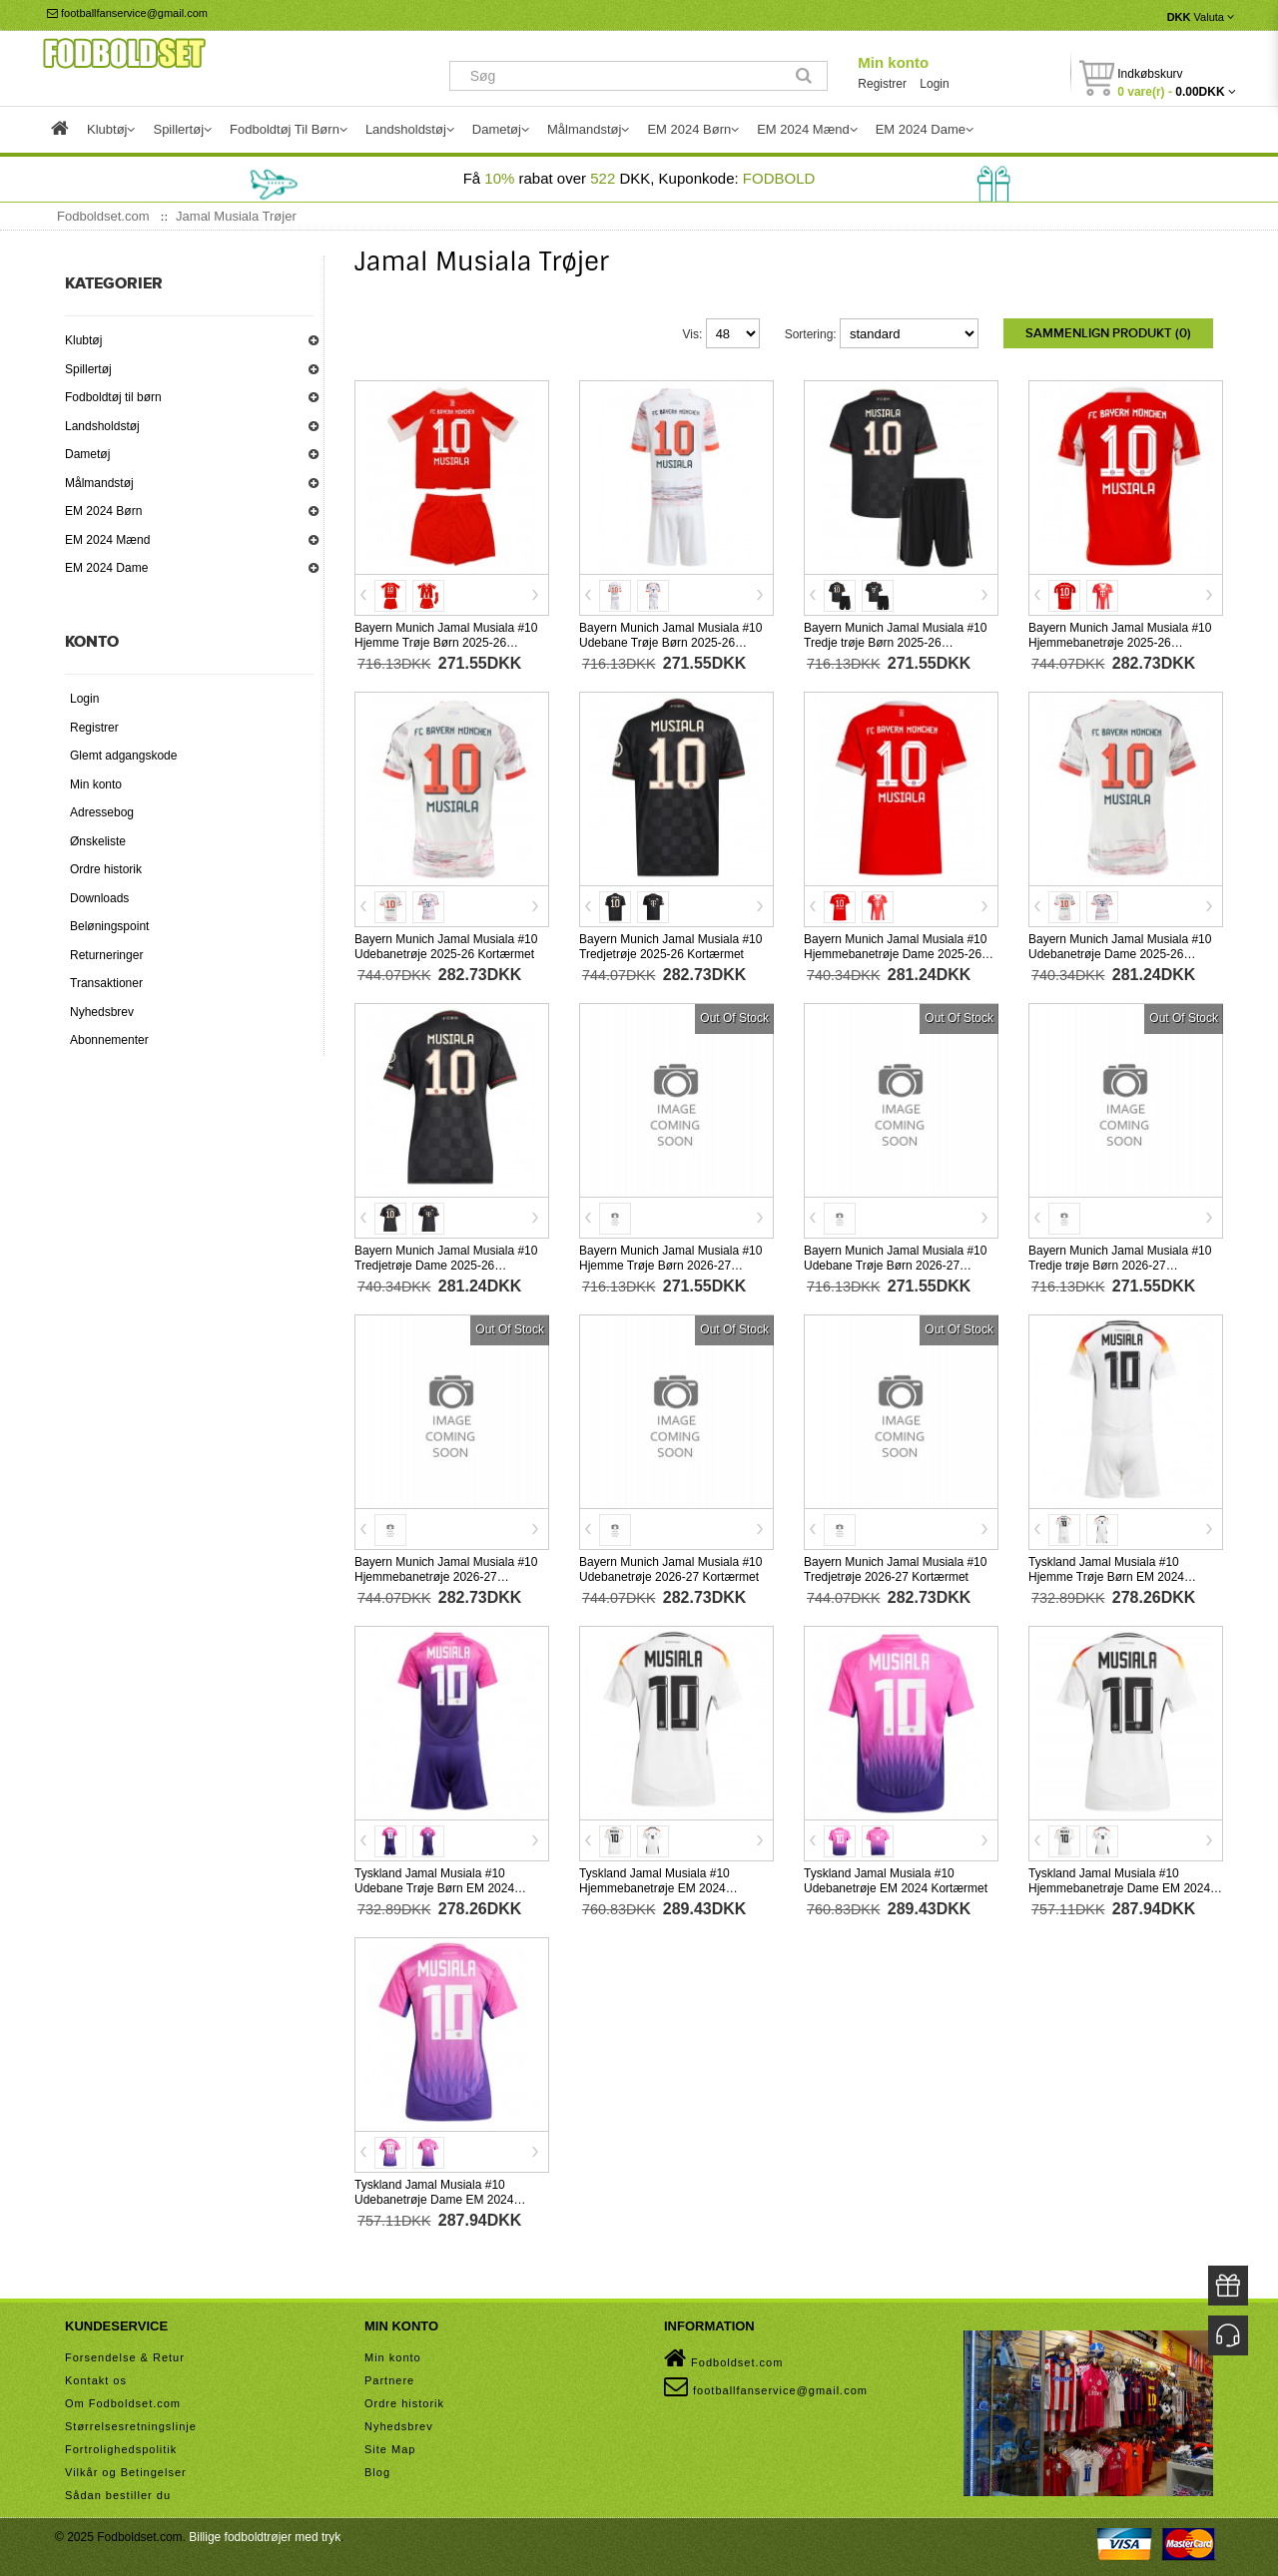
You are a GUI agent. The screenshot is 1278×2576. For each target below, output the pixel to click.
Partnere (389, 2377)
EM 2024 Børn (103, 511)
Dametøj (87, 454)
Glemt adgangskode (123, 756)
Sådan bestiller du (118, 2492)
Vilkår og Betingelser (126, 2469)
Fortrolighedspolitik (121, 2446)
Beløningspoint (109, 926)
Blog (377, 2469)
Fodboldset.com (723, 2355)
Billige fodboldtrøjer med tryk (264, 2534)
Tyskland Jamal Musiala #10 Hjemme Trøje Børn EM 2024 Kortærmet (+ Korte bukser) (1106, 1575)
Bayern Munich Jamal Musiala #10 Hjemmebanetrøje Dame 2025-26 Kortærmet (895, 952)
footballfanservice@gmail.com (127, 13)
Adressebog (102, 812)
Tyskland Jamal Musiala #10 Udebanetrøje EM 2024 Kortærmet (895, 1878)
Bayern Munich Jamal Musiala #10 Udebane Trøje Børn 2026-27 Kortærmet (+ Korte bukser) (895, 1264)
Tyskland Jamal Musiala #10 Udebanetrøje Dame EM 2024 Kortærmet (433, 2198)
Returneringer (106, 955)
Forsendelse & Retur (125, 2354)
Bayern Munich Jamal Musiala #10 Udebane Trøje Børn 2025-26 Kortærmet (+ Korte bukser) (670, 641)
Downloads (99, 898)
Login (934, 84)
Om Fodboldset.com (123, 2400)
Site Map (389, 2446)
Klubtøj (83, 340)
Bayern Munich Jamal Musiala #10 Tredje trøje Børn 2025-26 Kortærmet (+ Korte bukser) (895, 641)
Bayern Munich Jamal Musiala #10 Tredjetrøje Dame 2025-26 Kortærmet (445, 1264)
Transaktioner (106, 983)
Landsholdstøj (102, 426)
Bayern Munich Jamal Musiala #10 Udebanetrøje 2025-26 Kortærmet (445, 944)
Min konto (893, 62)
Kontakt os (96, 2377)
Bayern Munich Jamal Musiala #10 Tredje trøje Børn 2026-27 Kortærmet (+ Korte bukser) (1119, 1264)
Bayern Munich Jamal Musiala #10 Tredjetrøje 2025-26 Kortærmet (670, 944)
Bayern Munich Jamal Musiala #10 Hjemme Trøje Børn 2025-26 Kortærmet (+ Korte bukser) (445, 641)
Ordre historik (106, 869)
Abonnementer (109, 1040)
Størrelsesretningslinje (131, 2423)
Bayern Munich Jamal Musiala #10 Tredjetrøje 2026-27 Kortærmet (895, 1567)
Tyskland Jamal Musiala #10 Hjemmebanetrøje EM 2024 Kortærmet (654, 1886)
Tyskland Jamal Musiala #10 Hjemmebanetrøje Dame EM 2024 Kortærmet (1119, 1886)
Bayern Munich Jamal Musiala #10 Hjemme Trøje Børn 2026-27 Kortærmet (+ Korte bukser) (670, 1264)
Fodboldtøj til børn (113, 397)
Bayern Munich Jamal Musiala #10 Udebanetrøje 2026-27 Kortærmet (670, 1567)
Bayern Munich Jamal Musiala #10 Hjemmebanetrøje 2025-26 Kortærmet (1119, 641)
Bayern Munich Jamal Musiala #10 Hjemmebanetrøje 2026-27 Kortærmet (445, 1575)
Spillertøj (88, 369)
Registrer (882, 84)
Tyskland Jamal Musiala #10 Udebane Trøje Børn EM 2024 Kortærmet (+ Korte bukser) (434, 1886)
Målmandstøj (99, 483)
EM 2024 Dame (106, 568)
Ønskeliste (98, 841)
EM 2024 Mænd (107, 540)
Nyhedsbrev (102, 1012)
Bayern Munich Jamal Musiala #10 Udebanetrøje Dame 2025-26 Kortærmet (1119, 952)
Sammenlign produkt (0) (1108, 333)
